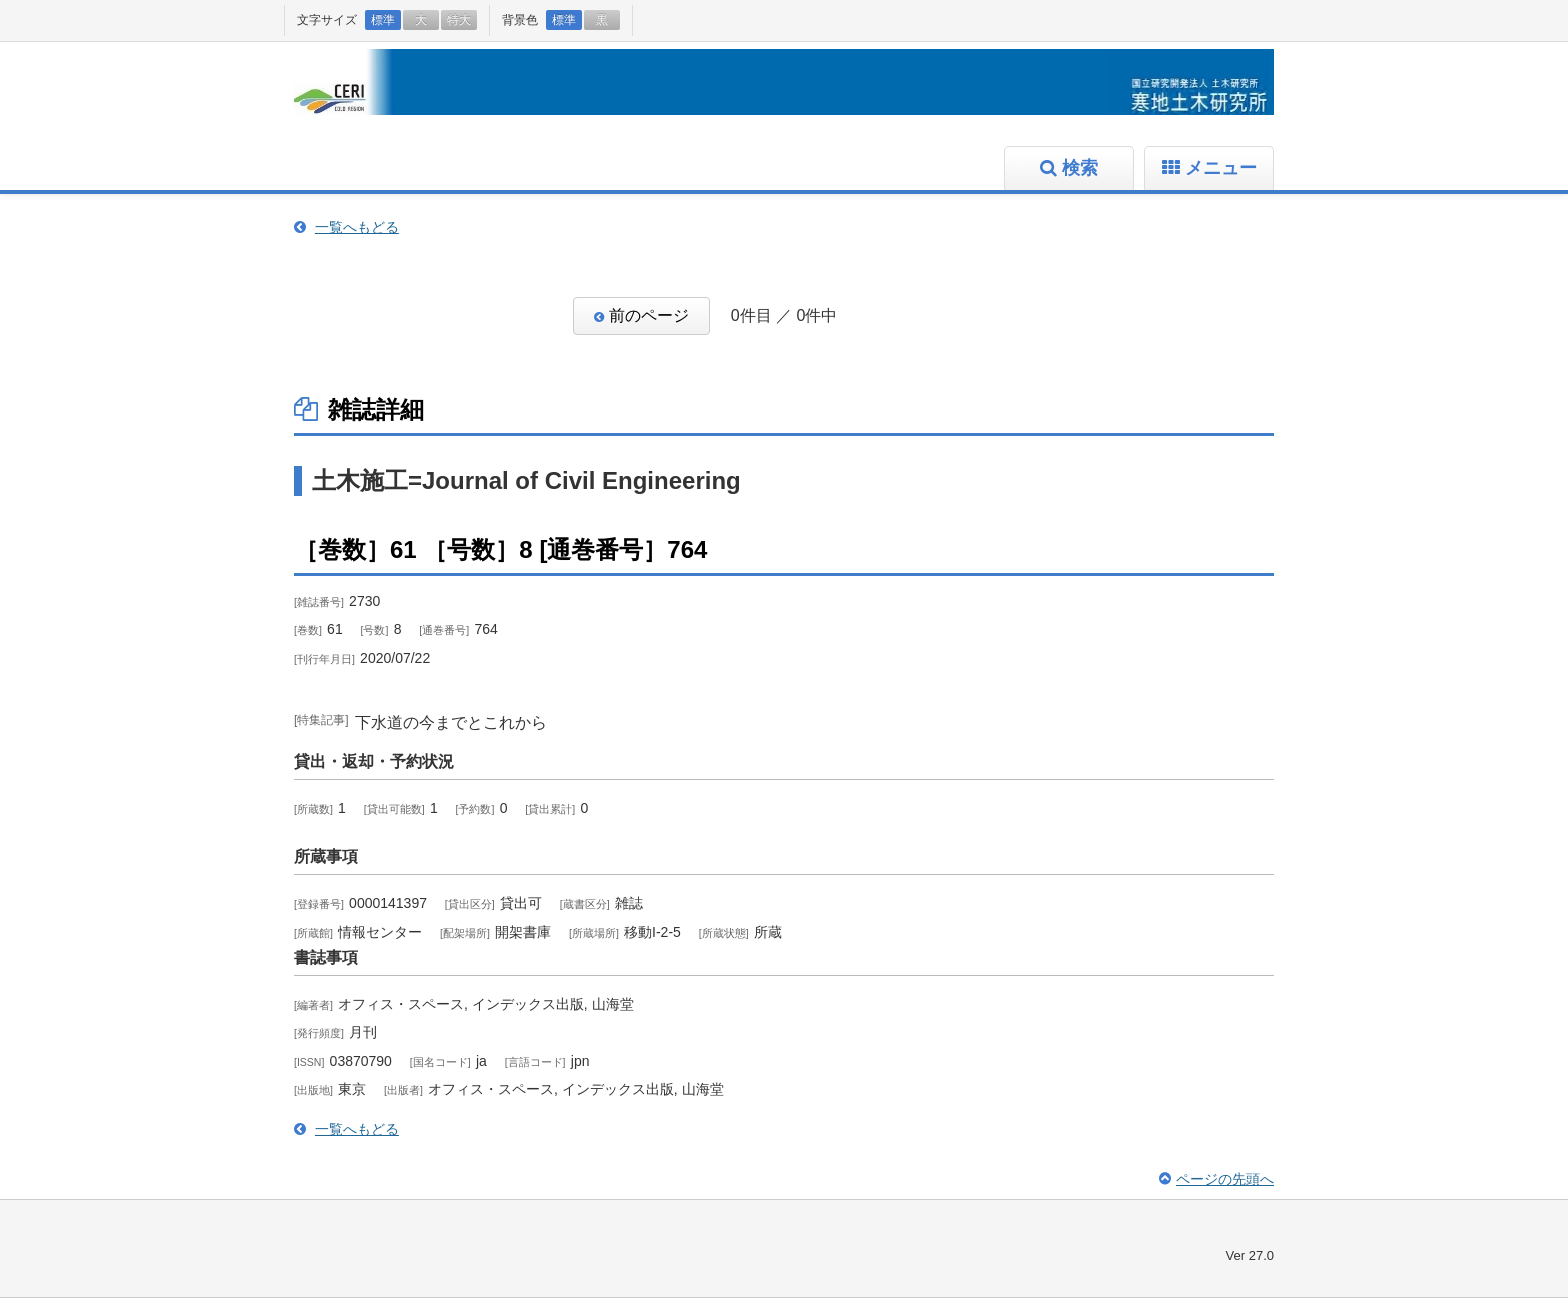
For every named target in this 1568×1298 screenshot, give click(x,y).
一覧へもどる (357, 227)
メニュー (1221, 168)
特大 (459, 20)
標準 (383, 20)
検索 (1080, 168)
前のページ (649, 315)
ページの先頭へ (1225, 1179)
